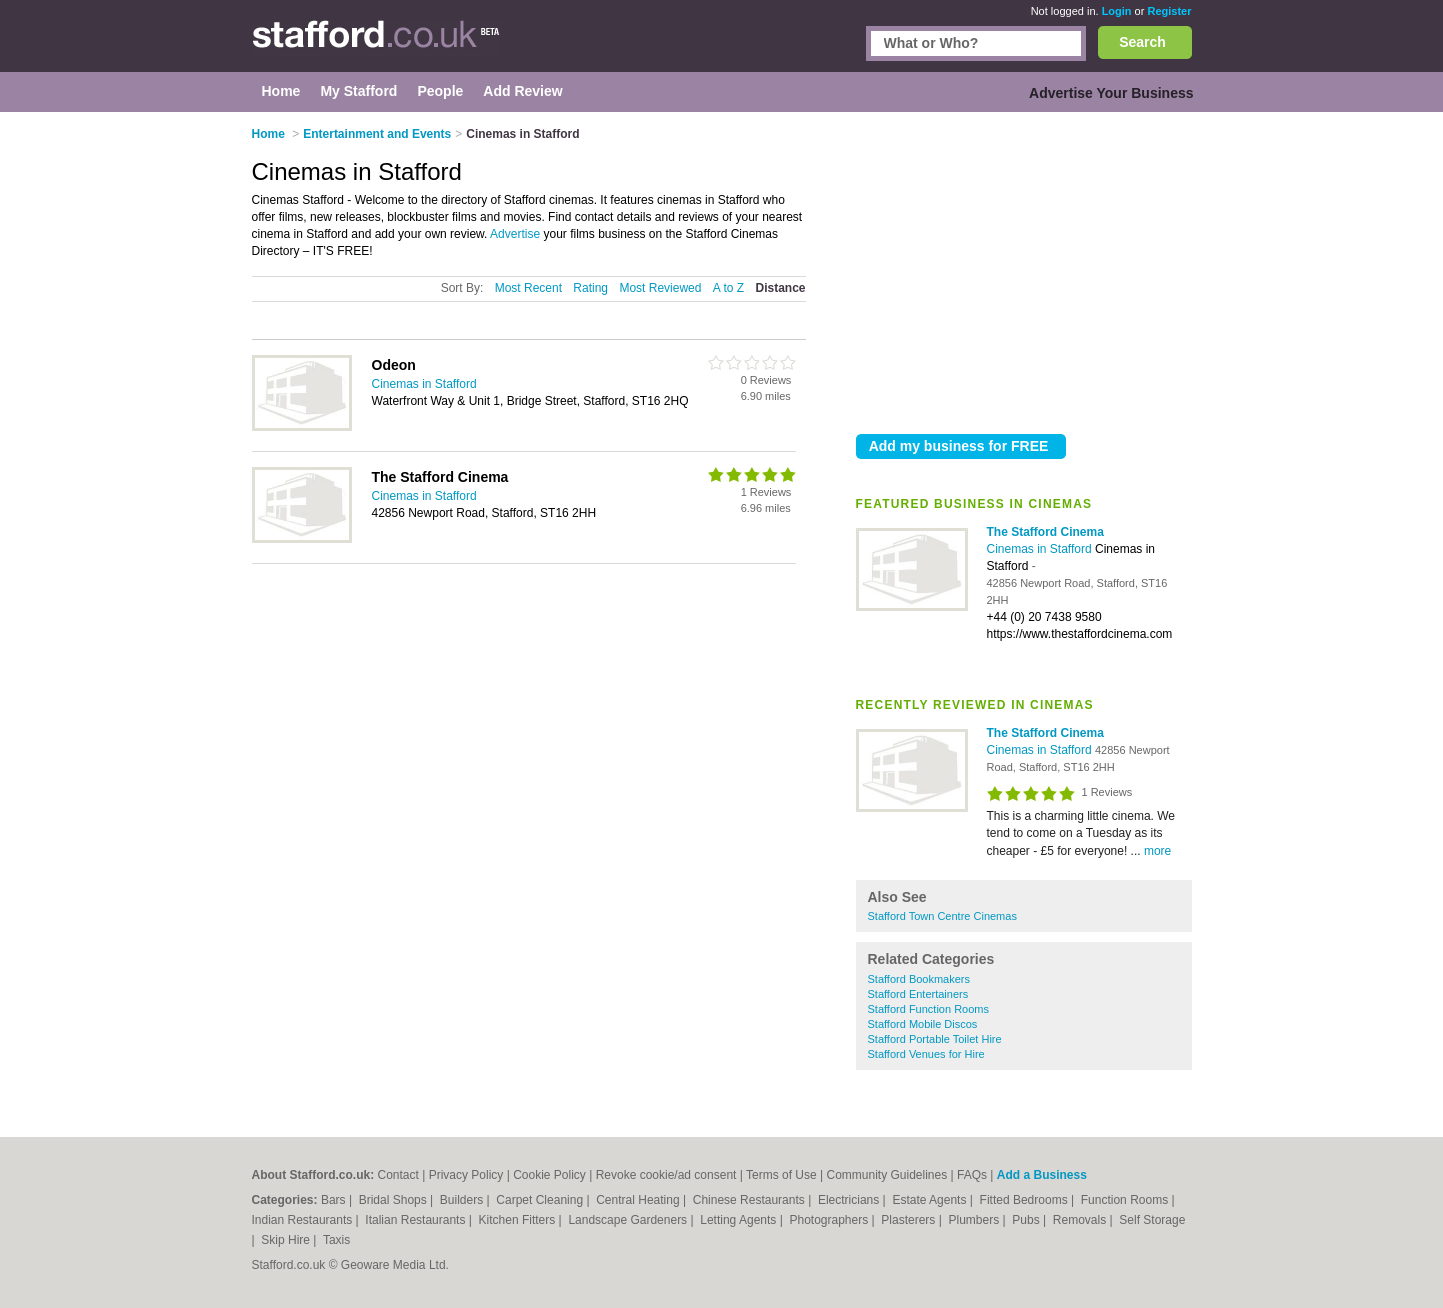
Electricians (850, 1200)
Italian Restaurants (416, 1220)
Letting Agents (739, 1220)
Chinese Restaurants (750, 1200)
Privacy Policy (466, 1175)
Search (1142, 42)
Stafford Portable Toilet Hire (935, 1039)
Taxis (336, 1240)
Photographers (830, 1220)
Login (1117, 11)
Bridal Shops (394, 1200)
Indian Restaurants (304, 1220)
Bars (335, 1200)
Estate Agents (930, 1200)
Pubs (1027, 1220)
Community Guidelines (886, 1175)
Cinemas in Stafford (1041, 549)
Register (1169, 11)
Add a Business (1042, 1175)
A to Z (728, 288)
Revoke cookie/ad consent (666, 1175)
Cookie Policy (549, 1175)
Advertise (515, 234)
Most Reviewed (660, 288)
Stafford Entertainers (918, 994)
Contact (398, 1175)
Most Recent (528, 288)
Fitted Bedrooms (1025, 1200)
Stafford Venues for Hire (926, 1054)
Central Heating (639, 1200)
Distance (780, 288)
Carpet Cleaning (541, 1200)
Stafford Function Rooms (928, 1009)
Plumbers (975, 1220)
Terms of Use (781, 1175)
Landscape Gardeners (629, 1220)
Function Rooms (1126, 1200)
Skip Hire (287, 1240)
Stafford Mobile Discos (923, 1024)
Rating (590, 288)
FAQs (972, 1175)
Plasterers (909, 1220)
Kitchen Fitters (519, 1220)
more (1157, 851)
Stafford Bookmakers (919, 979)
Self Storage (1152, 1220)
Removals (1081, 1220)
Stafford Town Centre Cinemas (942, 916)
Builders (463, 1200)
